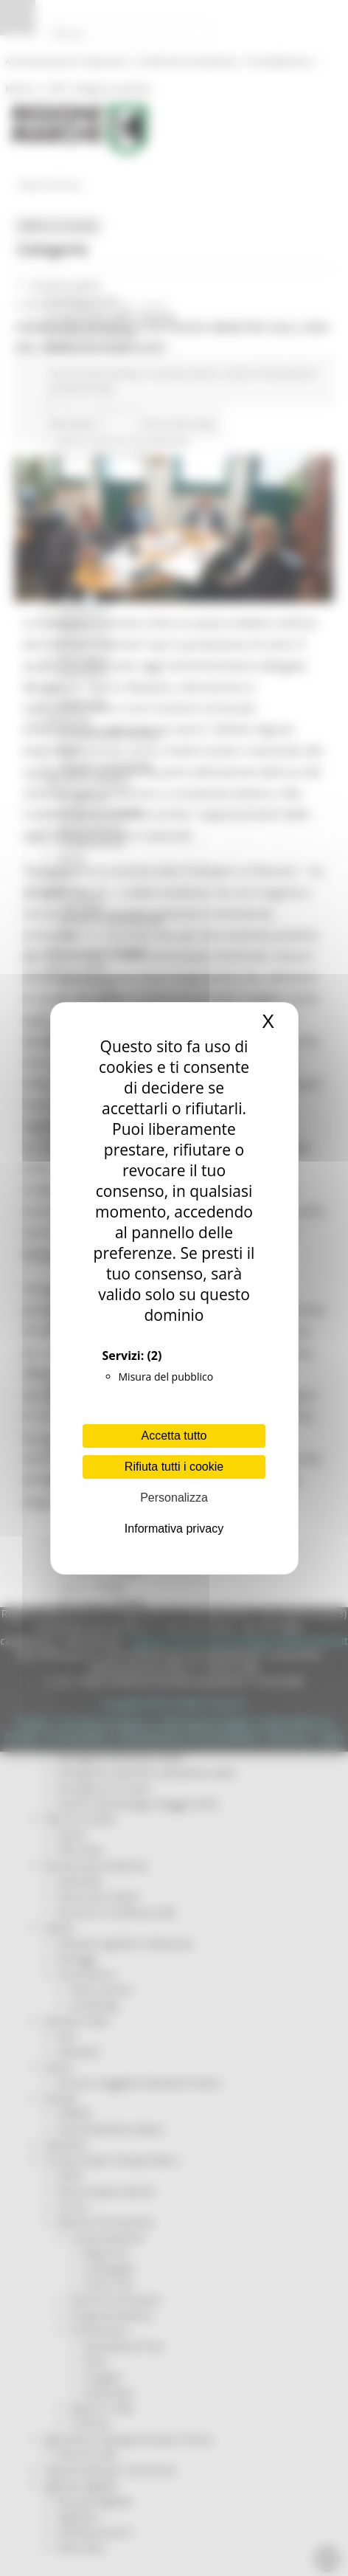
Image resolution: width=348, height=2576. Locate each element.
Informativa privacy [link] (174, 1528)
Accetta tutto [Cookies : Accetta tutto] (174, 1435)
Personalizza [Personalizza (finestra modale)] (174, 1497)
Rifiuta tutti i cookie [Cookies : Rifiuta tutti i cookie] (174, 1466)
